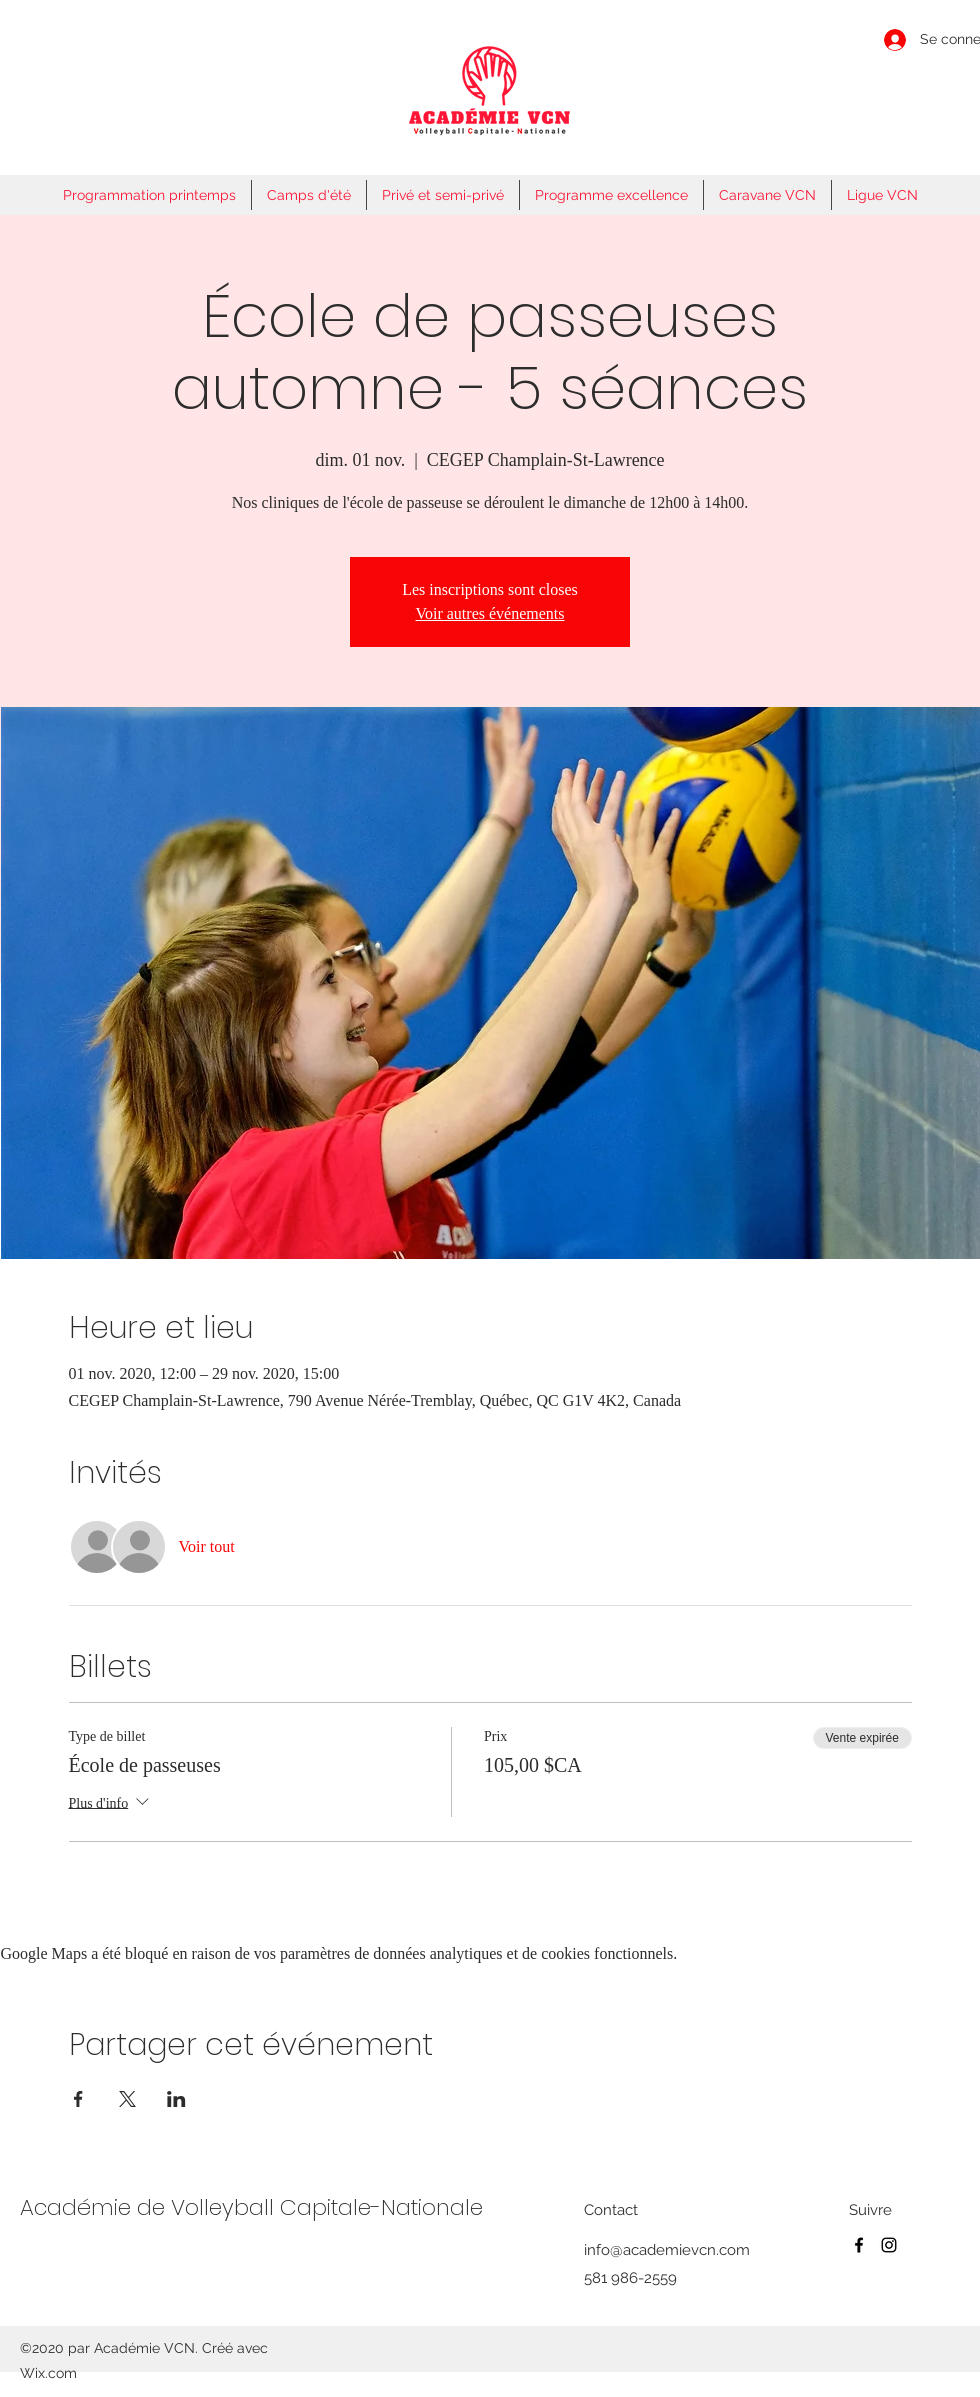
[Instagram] (889, 2245)
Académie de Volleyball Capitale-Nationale (251, 2207)
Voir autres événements (490, 613)
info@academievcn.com (667, 2250)
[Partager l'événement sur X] (127, 2099)
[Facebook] (859, 2245)
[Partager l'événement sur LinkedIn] (176, 2099)
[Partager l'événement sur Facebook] (78, 2099)
